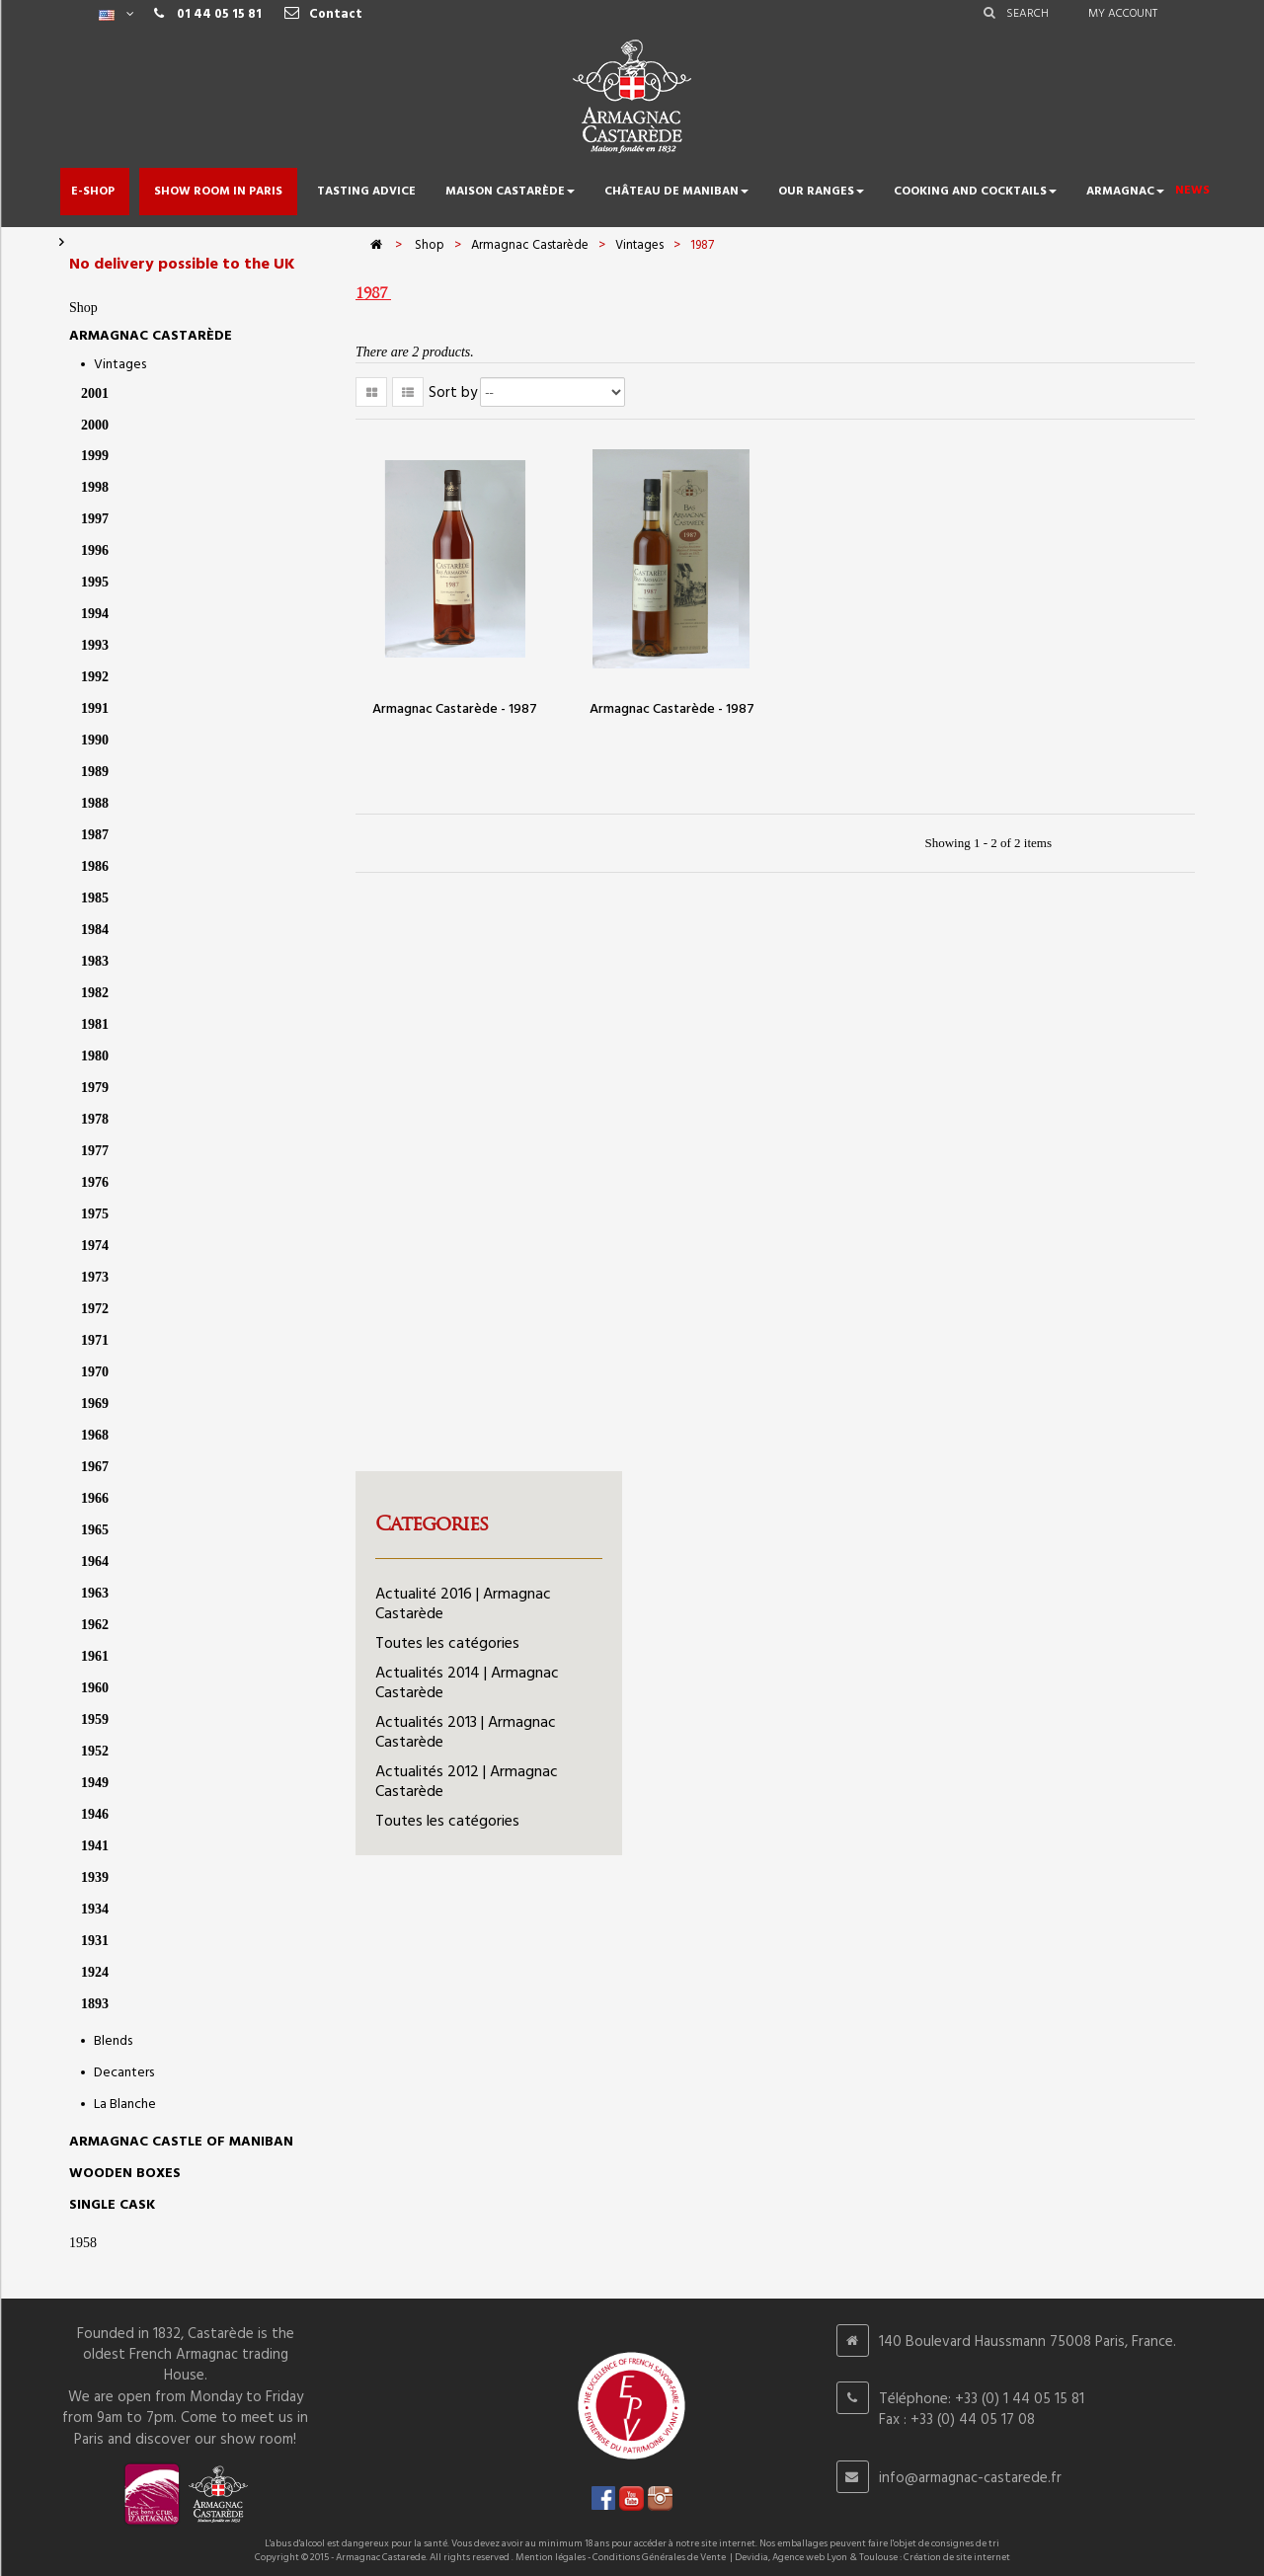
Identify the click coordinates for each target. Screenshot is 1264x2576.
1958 (83, 2242)
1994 (95, 613)
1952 (95, 1751)
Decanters (124, 2073)
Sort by (453, 393)
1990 (95, 740)
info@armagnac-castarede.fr (970, 2478)
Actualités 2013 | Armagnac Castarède (465, 1733)
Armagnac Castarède (150, 336)
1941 (95, 1845)
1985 (95, 898)
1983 (95, 961)
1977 (95, 1150)
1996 (95, 550)
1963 (95, 1593)
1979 (95, 1087)
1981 (95, 1024)
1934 (95, 1909)
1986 (95, 866)
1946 (95, 1814)
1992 (95, 676)
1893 (95, 2003)
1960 (95, 1687)
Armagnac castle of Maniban (181, 2142)
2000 (95, 425)
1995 (95, 582)
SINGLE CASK (112, 2205)
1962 (95, 1624)
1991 (95, 708)
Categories (431, 1523)
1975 (95, 1214)
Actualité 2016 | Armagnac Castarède (463, 1604)
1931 (95, 1940)
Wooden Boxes (125, 2173)
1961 (95, 1656)
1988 (95, 803)
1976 (95, 1182)
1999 (95, 455)
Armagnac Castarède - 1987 (454, 709)
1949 (95, 1782)
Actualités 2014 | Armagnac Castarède (467, 1683)
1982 (95, 992)
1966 (95, 1498)
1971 (95, 1340)
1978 (95, 1119)
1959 (95, 1719)
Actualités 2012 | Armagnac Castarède (466, 1782)
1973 (95, 1277)
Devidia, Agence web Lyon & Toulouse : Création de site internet (872, 2557)
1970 (95, 1372)
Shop (83, 307)
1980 (95, 1056)
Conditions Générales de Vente (659, 2557)
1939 (95, 1877)
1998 (95, 487)
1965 (95, 1529)
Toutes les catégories (447, 1644)
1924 (95, 1972)
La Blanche (125, 2104)
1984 (95, 929)
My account (1122, 14)
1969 (95, 1403)
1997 (95, 518)
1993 (95, 645)
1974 (95, 1245)
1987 (95, 834)
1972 (95, 1308)
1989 (95, 771)
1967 (95, 1466)
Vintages (120, 364)
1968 (95, 1435)
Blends (113, 2041)
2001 (95, 393)
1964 (95, 1561)
